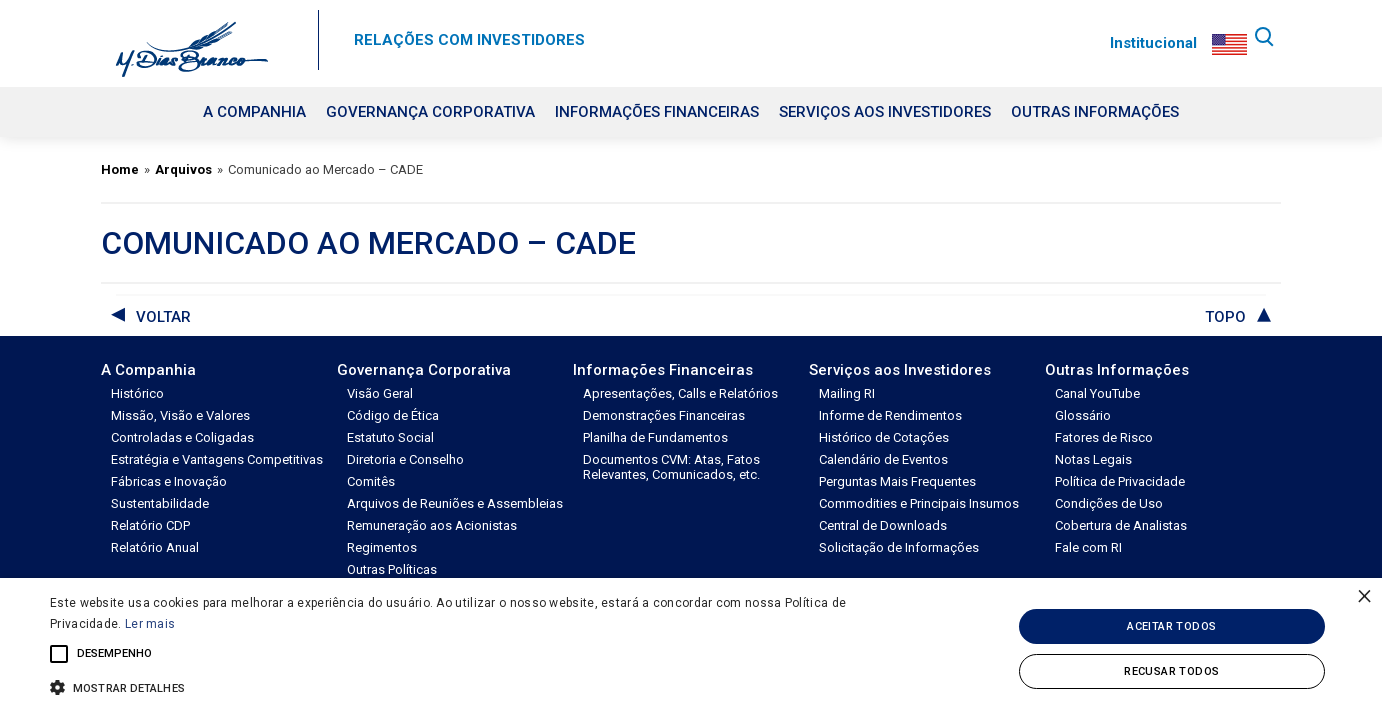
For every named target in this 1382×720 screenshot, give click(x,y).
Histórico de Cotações (884, 437)
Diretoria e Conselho (405, 459)
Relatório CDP (150, 525)
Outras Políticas (392, 569)
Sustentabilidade (160, 503)
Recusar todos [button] (1171, 671)
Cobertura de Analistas (1121, 525)
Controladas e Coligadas (182, 437)
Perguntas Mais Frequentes (897, 481)
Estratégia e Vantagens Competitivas (217, 459)
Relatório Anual (155, 547)
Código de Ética (393, 415)
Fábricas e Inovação (169, 481)
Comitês (371, 481)
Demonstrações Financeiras (664, 415)
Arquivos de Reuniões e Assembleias (455, 503)
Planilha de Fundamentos (655, 437)
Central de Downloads (883, 525)
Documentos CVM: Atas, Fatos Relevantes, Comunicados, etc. (671, 467)
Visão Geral (380, 393)
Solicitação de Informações (899, 547)
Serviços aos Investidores (885, 112)
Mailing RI (847, 393)
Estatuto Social (390, 437)
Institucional (1148, 43)
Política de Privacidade (1120, 481)
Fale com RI (1088, 547)
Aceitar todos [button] (1171, 626)
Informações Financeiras (657, 112)
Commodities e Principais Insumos (919, 503)
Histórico (137, 393)
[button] (466, 686)
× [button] (1364, 595)
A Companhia (254, 112)
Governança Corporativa (430, 112)
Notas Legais (1093, 459)
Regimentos (382, 547)
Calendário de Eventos (883, 459)
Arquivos (183, 169)
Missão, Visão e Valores (180, 415)
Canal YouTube (1097, 393)
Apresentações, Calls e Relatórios (680, 393)
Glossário (1083, 415)
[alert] (691, 649)
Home (120, 169)
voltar (163, 317)
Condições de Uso (1109, 503)
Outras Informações (1095, 112)
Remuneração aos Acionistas (432, 525)
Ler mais (150, 624)
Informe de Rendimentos (890, 415)
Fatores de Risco (1104, 437)
